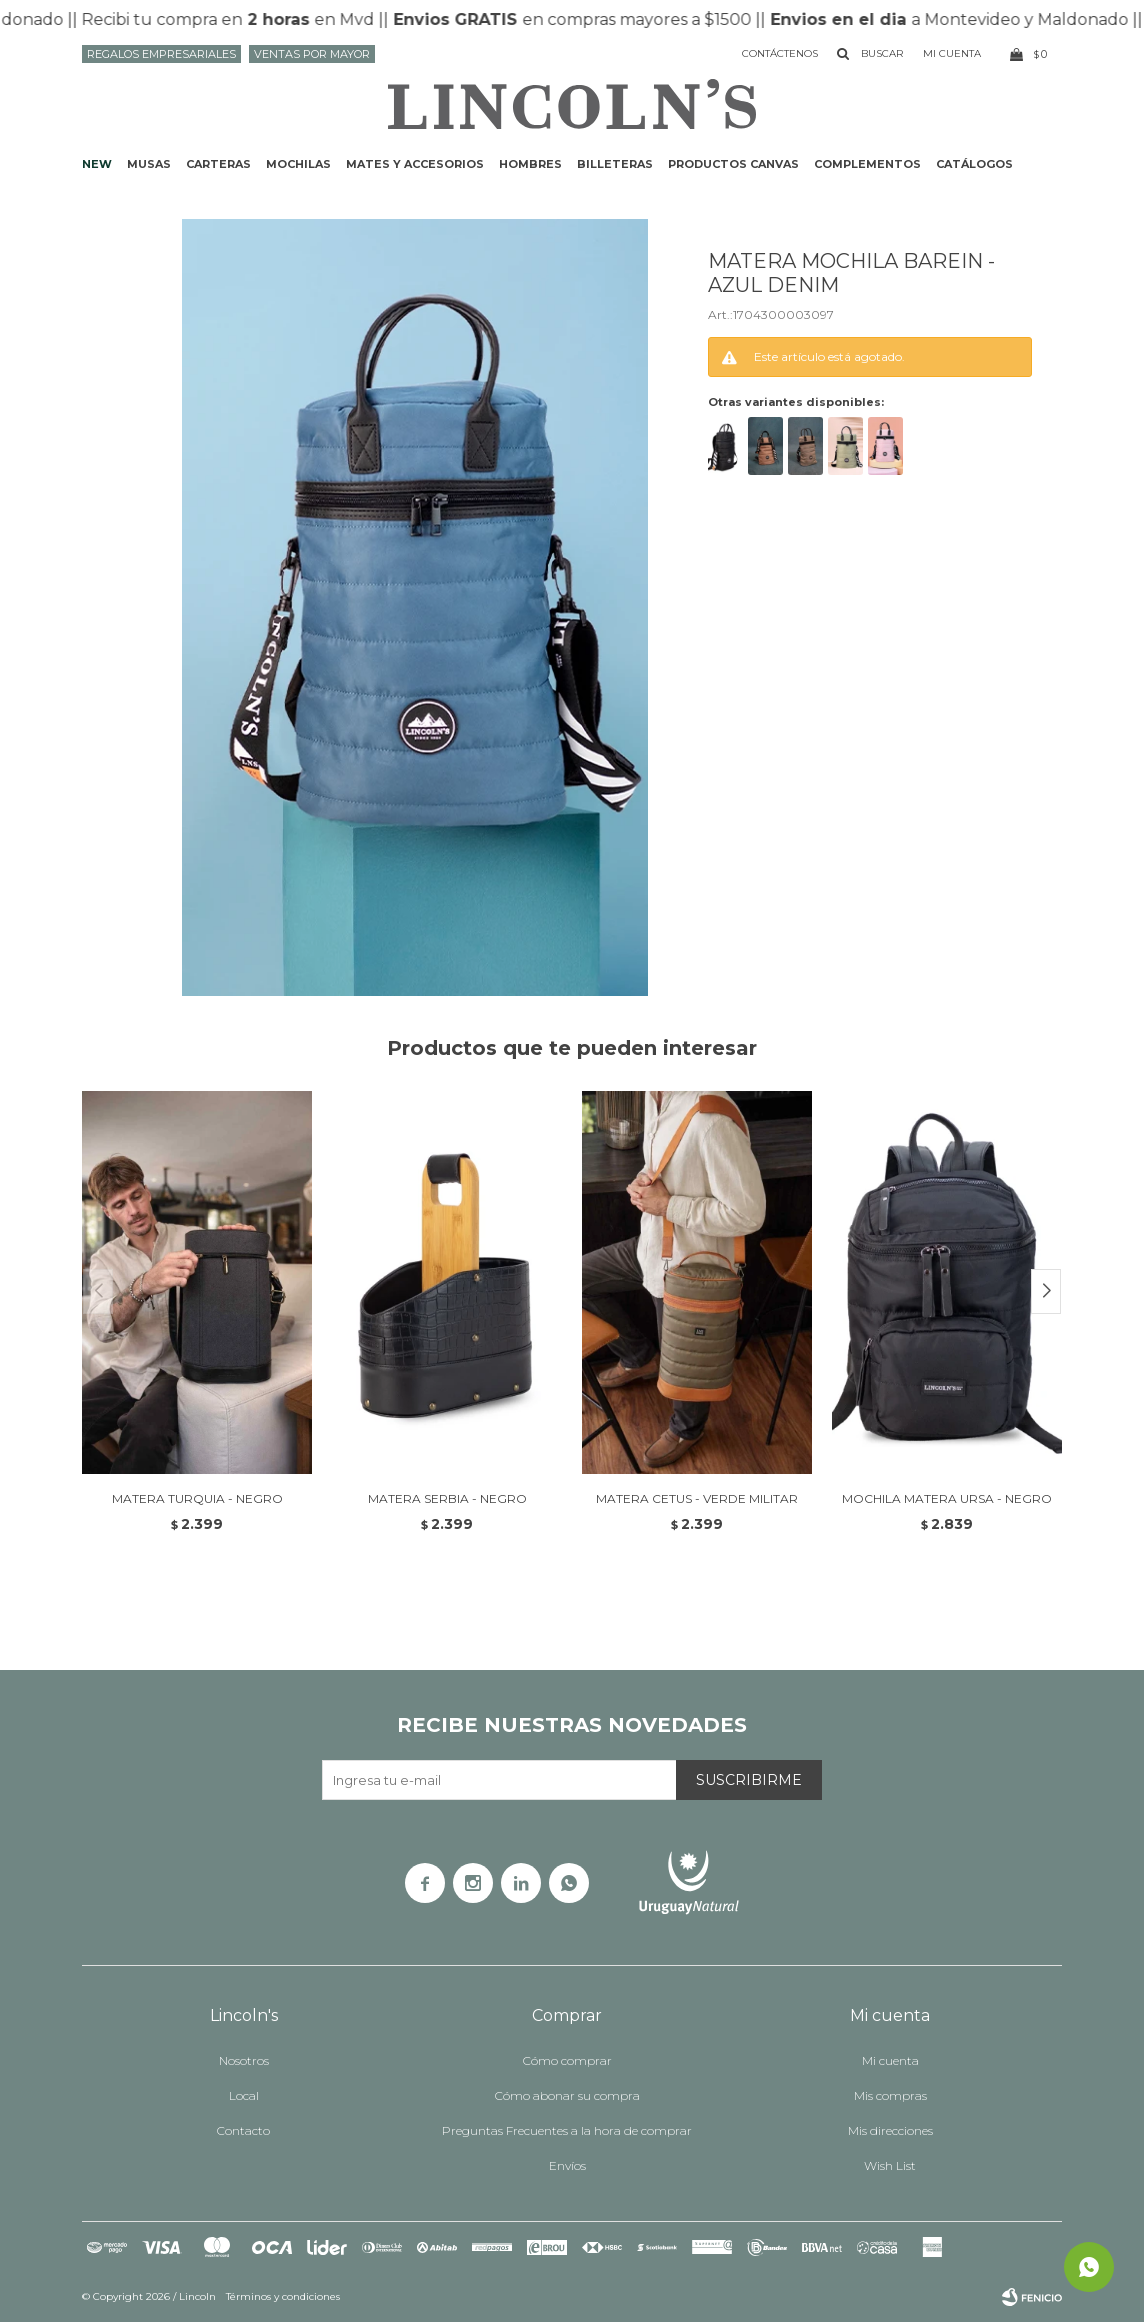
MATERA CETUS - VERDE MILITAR (697, 1498)
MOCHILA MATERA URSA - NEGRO (947, 1498)
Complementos (867, 164)
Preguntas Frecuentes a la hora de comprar (567, 2130)
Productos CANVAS (733, 164)
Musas (149, 164)
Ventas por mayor (312, 54)
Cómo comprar (567, 2060)
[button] (1046, 1291)
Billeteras (615, 164)
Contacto (243, 2130)
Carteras (218, 164)
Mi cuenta (890, 2060)
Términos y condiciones (283, 2296)
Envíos (567, 2165)
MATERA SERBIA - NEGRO (447, 1498)
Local (244, 2095)
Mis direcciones (890, 2130)
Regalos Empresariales (161, 54)
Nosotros (244, 2060)
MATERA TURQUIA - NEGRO (197, 1498)
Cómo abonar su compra (567, 2095)
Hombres (530, 164)
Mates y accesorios (415, 164)
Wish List (890, 2165)
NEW (97, 164)
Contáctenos (780, 53)
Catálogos (974, 164)
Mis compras (890, 2095)
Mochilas (298, 164)
